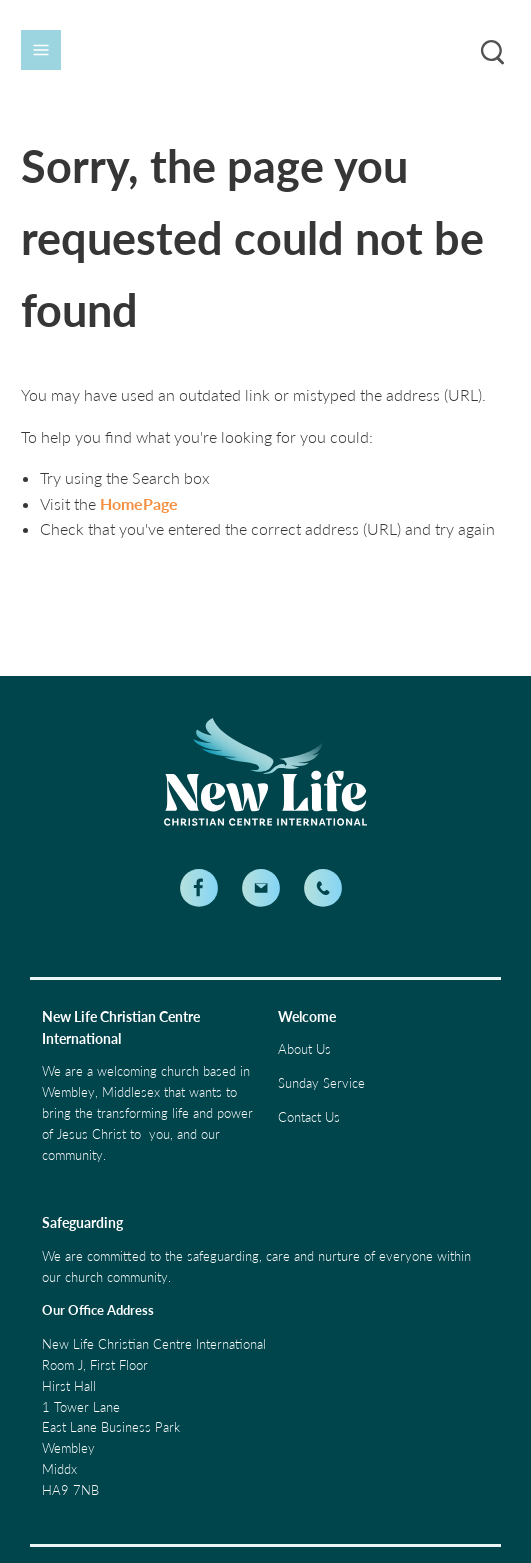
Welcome (307, 1016)
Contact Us (309, 1117)
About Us (304, 1049)
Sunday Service (321, 1083)
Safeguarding (82, 1222)
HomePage (139, 503)
